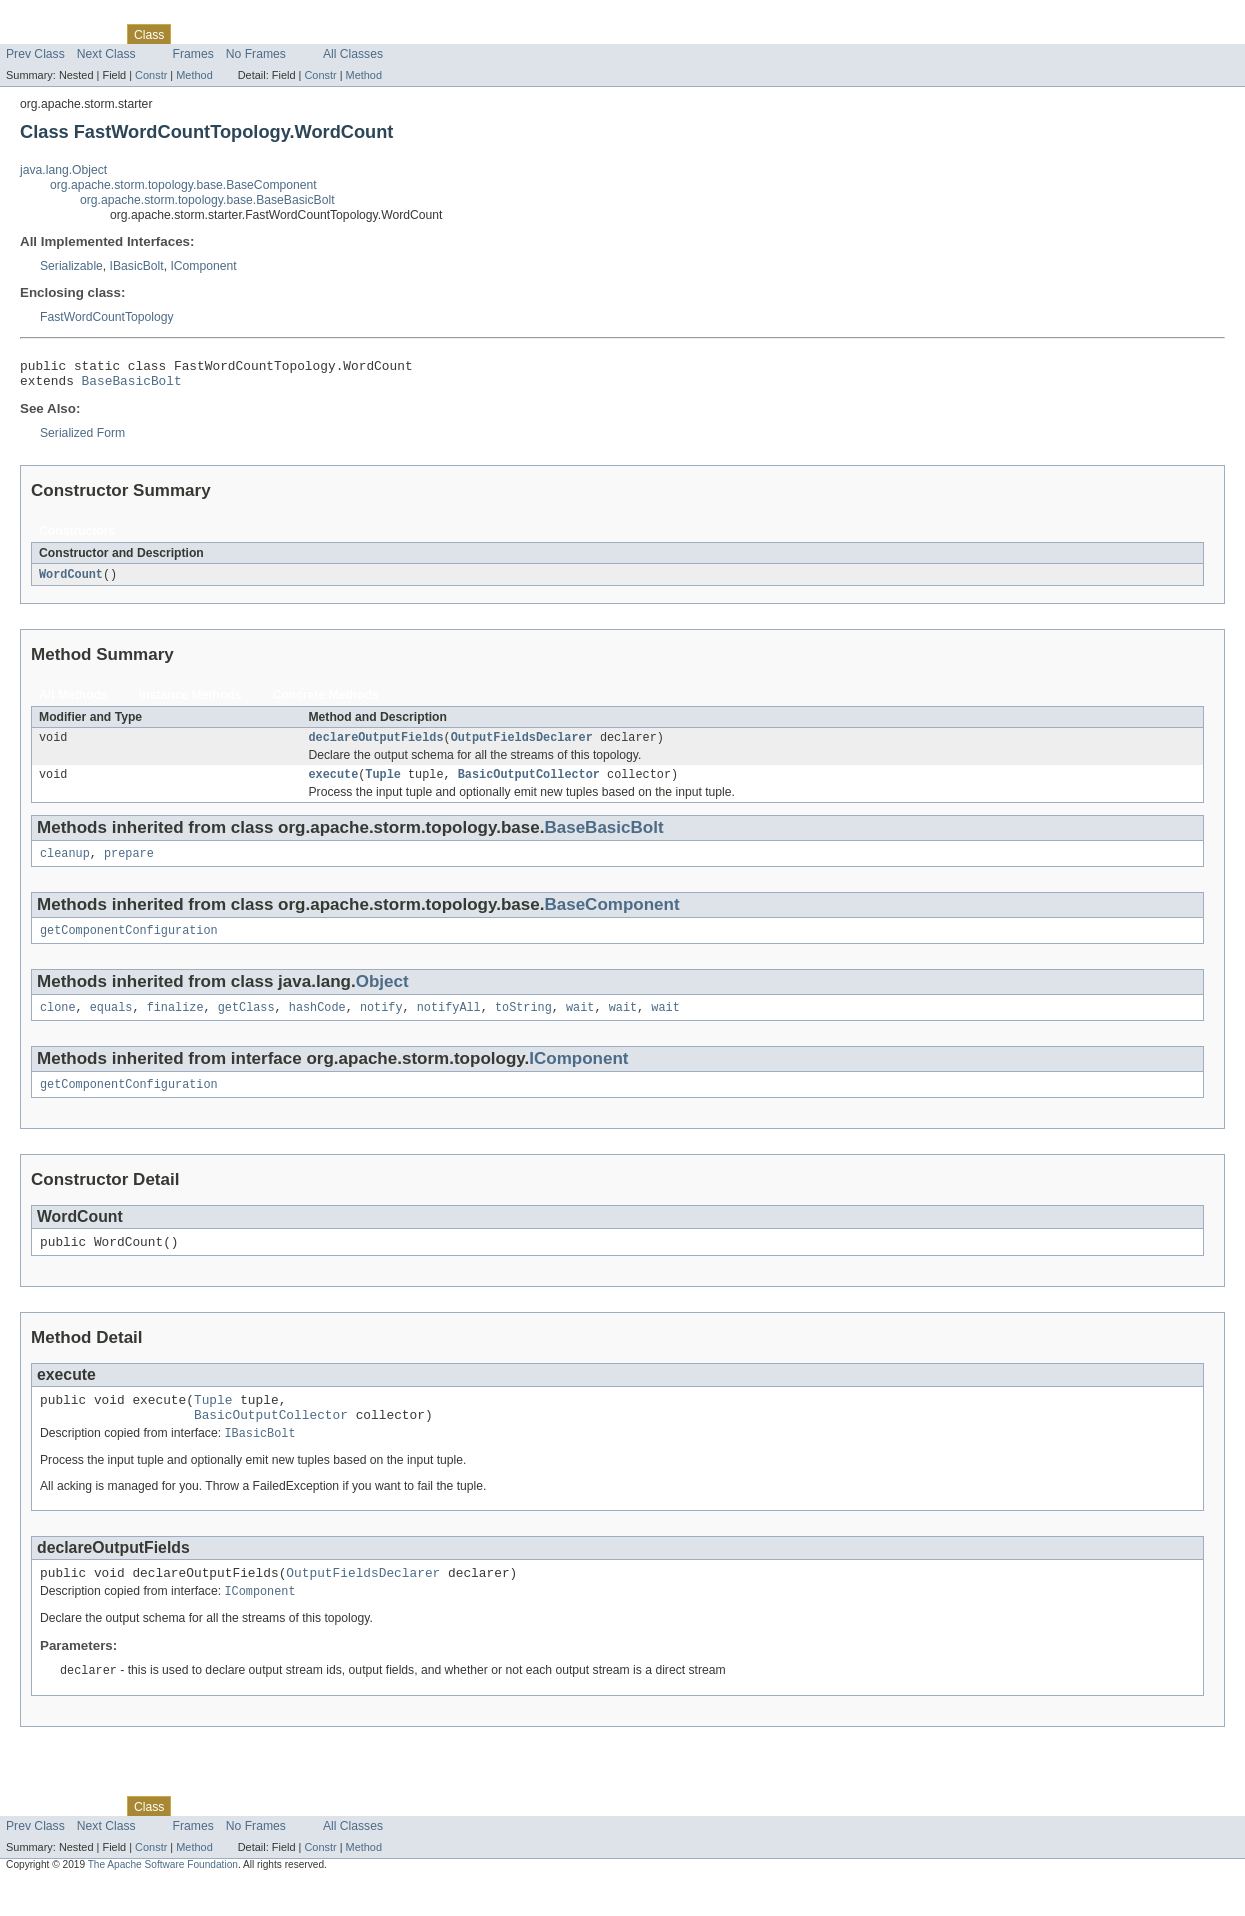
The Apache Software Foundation (163, 1898)
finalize (175, 1024)
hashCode (317, 1024)
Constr (151, 75)
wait (580, 1024)
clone (58, 1024)
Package (92, 34)
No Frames (256, 54)
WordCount (71, 581)
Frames (193, 54)
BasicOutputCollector (529, 785)
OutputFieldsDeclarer (522, 746)
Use (193, 34)
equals (111, 1024)
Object (382, 996)
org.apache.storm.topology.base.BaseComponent (183, 185)
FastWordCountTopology (107, 317)
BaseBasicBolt (132, 386)
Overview (31, 34)
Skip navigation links (55, 17)
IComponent (203, 266)
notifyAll (449, 1024)
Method (194, 75)
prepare (129, 866)
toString (523, 1024)
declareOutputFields (375, 746)
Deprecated (284, 34)
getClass (246, 1024)
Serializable (71, 266)
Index (342, 34)
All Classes (353, 54)
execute (333, 785)
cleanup (65, 866)
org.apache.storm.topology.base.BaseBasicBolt (207, 200)
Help (381, 34)
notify (381, 1024)
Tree (228, 34)
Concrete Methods (326, 702)
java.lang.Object (63, 170)
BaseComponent (611, 917)
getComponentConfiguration (129, 945)
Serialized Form (82, 439)
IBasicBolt (137, 266)
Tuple (383, 785)
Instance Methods (190, 702)
